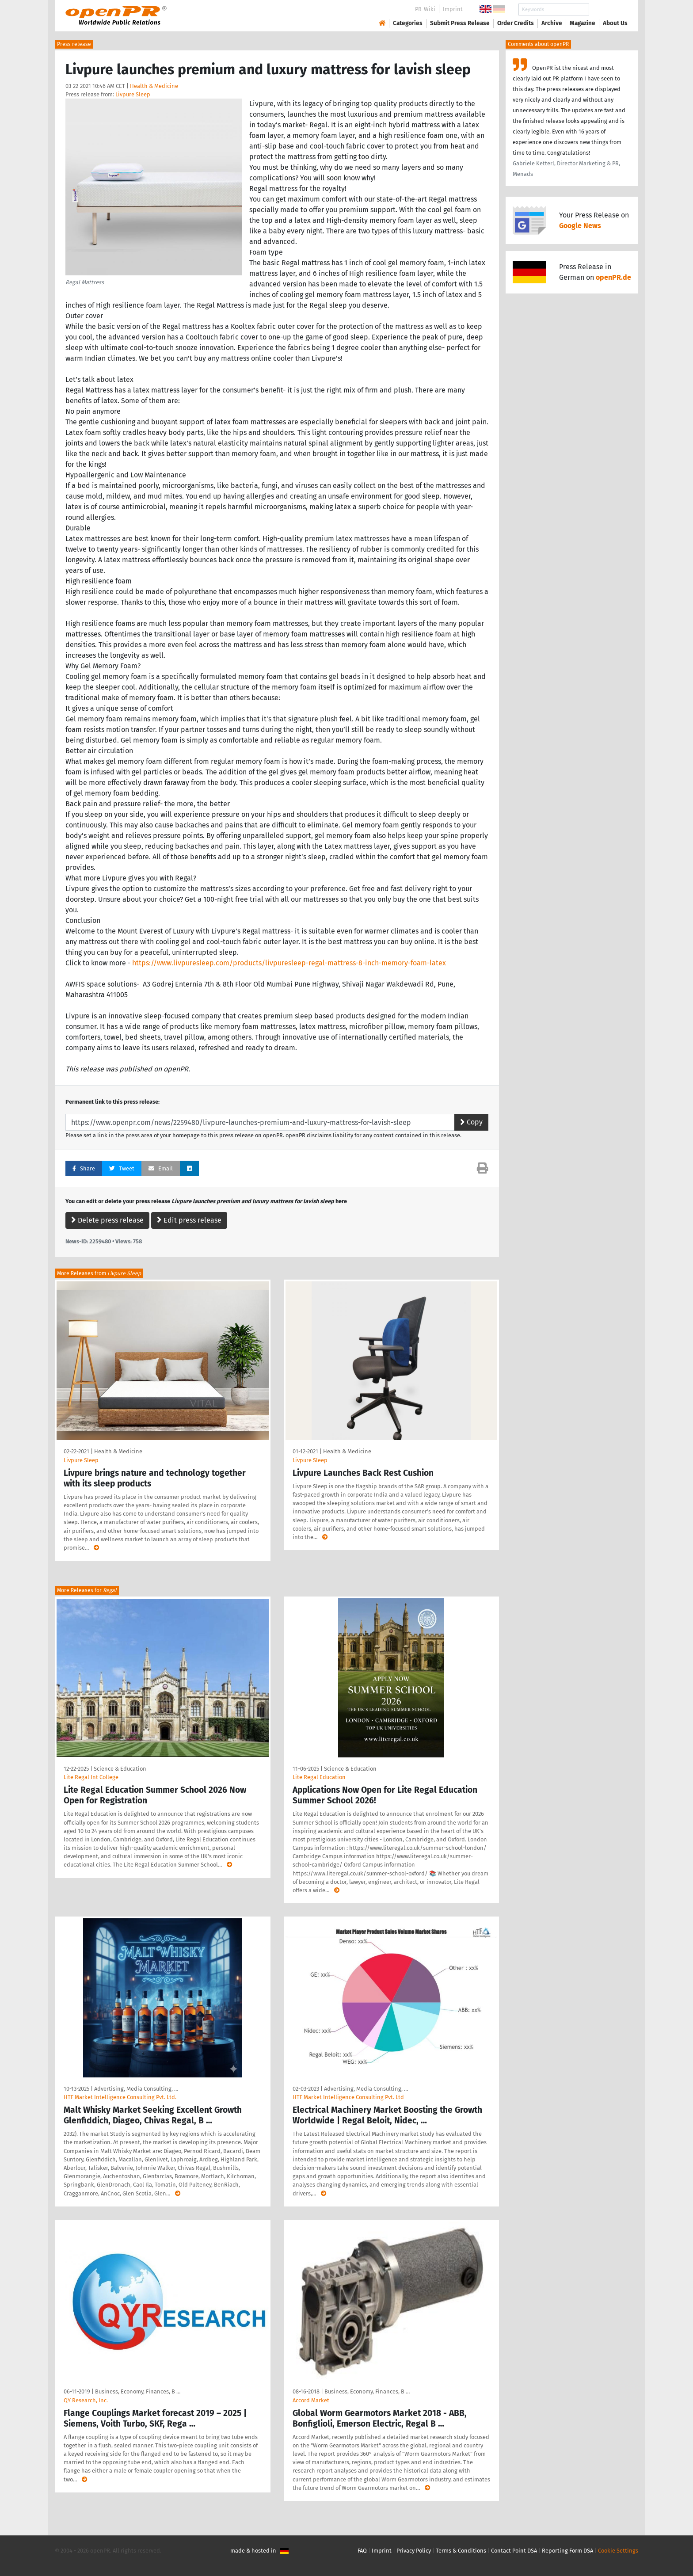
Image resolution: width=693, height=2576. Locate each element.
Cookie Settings (618, 2550)
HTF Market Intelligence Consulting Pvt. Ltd (348, 2097)
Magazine (582, 23)
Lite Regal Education (319, 1777)
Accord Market (311, 2400)
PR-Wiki (425, 9)
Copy (471, 1122)
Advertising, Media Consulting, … (136, 2088)
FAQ (362, 2550)
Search (608, 9)
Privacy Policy (413, 2550)
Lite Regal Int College (91, 1777)
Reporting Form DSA (567, 2550)
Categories (408, 23)
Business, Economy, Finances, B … (137, 2391)
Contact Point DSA (514, 2550)
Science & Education (120, 1768)
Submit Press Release (460, 23)
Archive (551, 23)
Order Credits (515, 23)
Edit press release (189, 1220)
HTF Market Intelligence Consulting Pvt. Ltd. (120, 2097)
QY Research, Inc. (86, 2400)
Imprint (453, 9)
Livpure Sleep (132, 94)
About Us (615, 23)
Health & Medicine (154, 86)
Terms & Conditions (461, 2550)
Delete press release (107, 1220)
